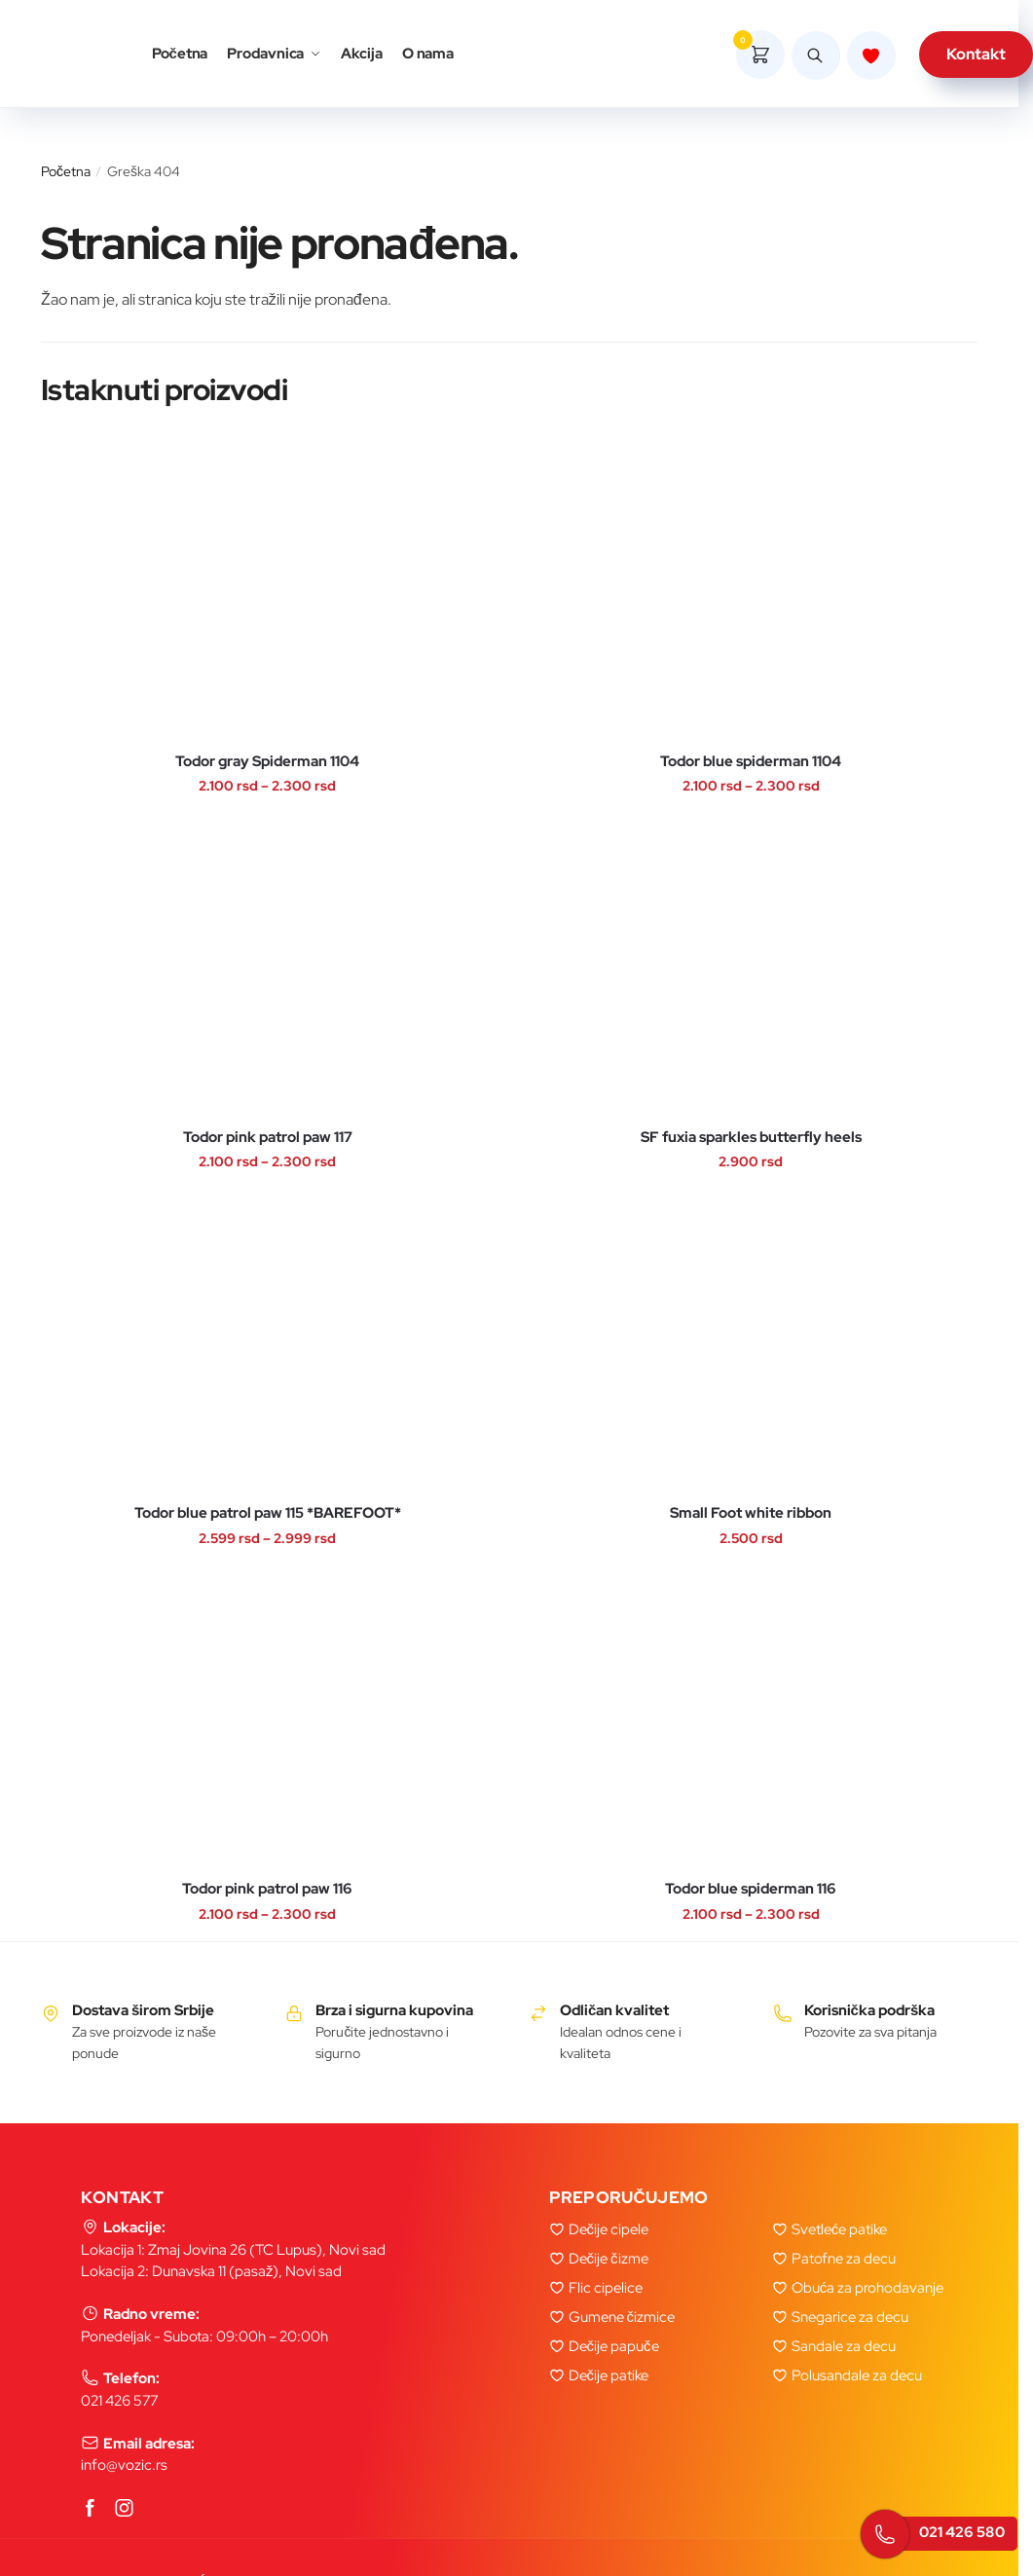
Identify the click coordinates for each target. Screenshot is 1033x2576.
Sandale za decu (844, 2346)
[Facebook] (90, 2509)
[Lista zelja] (871, 55)
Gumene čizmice (622, 2317)
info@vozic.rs (124, 2465)
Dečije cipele (609, 2229)
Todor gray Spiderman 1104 (267, 762)
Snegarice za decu (850, 2317)
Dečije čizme (608, 2258)
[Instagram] (124, 2509)
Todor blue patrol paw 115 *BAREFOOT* (267, 1513)
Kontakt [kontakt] (976, 54)
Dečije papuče (614, 2346)
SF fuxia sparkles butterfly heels (751, 1137)
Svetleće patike (840, 2229)
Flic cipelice (606, 2288)
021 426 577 (119, 2400)
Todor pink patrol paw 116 (267, 1889)
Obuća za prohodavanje (868, 2288)
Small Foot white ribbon (750, 1513)
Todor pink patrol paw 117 (267, 1137)
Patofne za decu (844, 2258)
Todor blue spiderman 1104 (750, 762)
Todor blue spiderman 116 (750, 1889)
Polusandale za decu (857, 2375)
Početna (66, 171)
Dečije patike (609, 2375)
